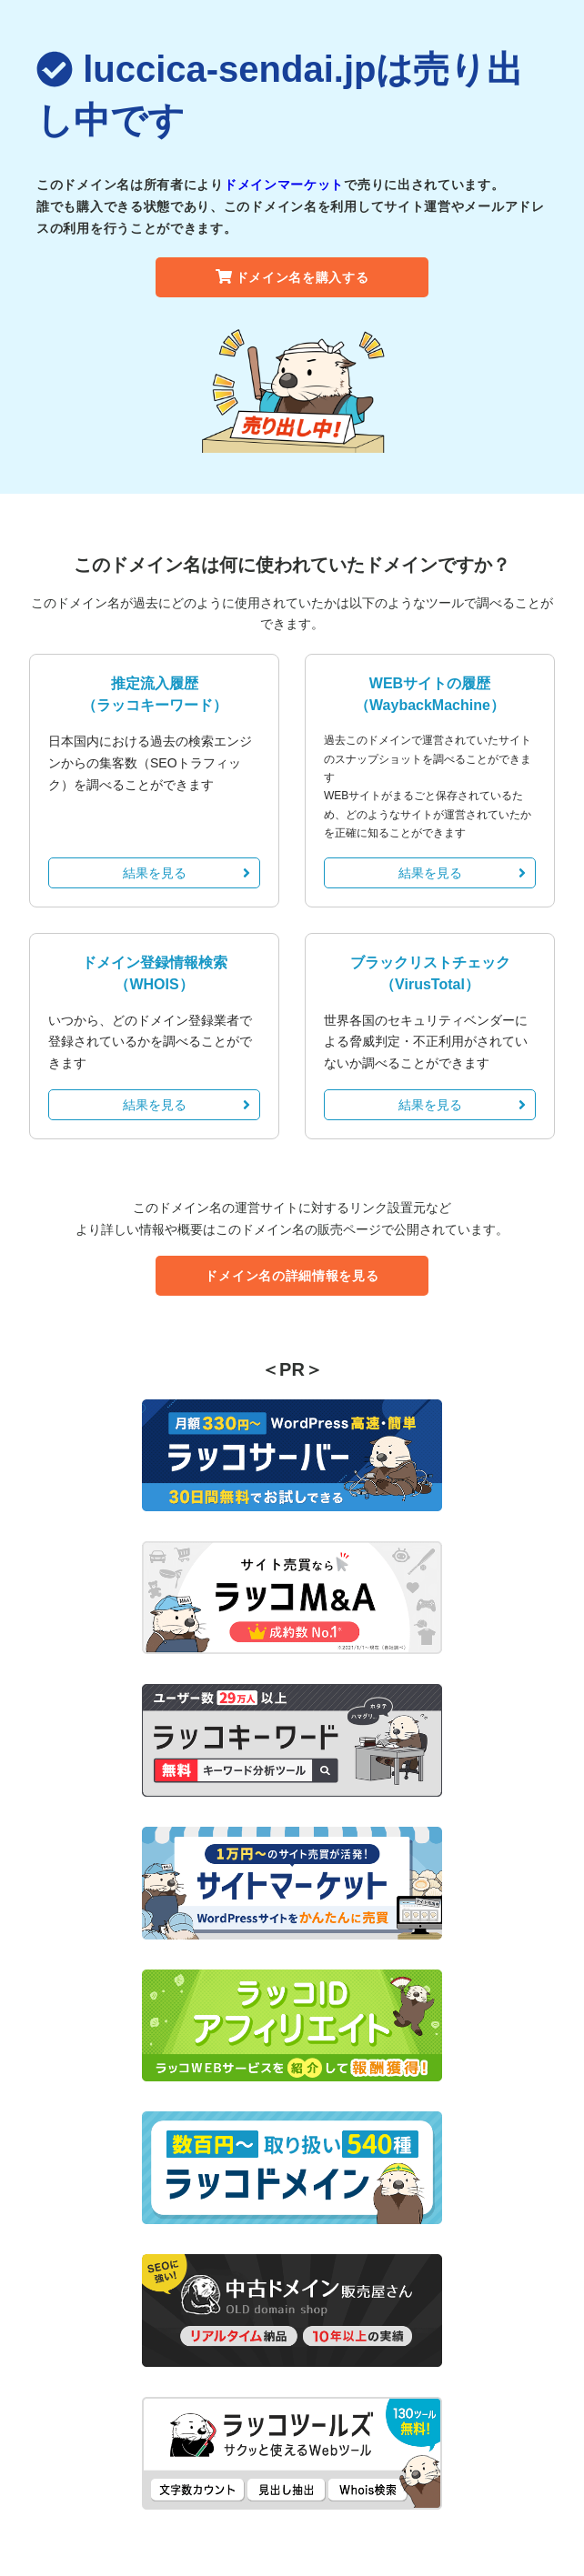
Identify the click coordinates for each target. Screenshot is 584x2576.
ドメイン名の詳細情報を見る (291, 1275)
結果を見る (187, 873)
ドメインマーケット (284, 184)
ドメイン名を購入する (292, 277)
